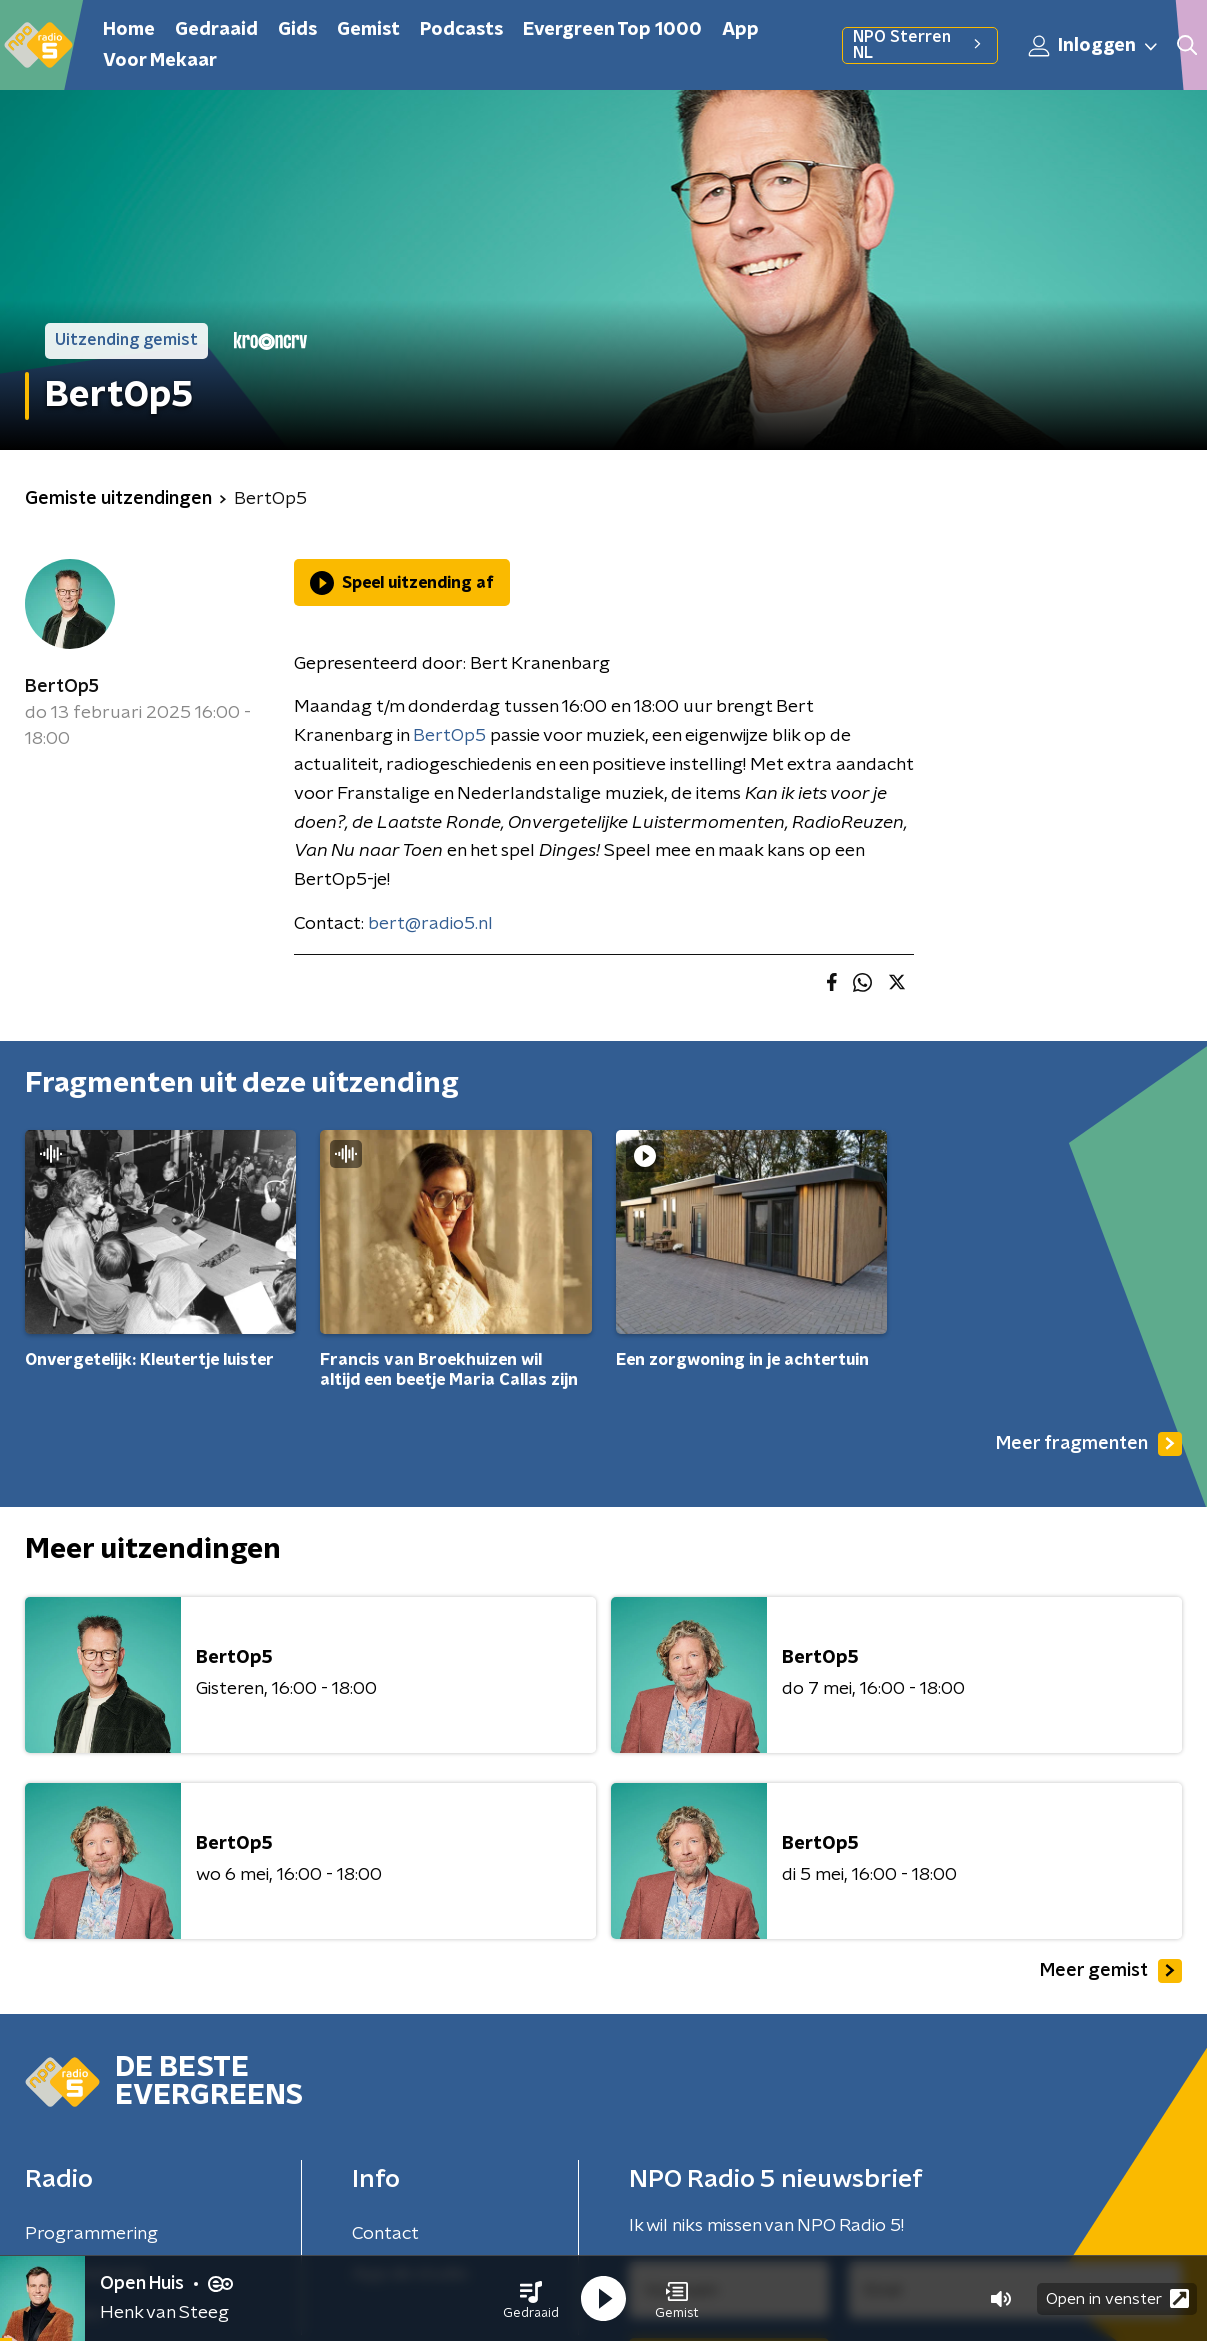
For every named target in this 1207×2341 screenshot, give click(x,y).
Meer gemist (1111, 1971)
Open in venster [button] (1117, 2298)
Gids (297, 30)
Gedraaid (216, 30)
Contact (385, 2234)
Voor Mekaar (160, 61)
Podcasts (461, 30)
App (740, 30)
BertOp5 (62, 687)
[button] (531, 2299)
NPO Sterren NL (919, 45)
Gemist (368, 30)
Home (129, 30)
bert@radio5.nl (430, 924)
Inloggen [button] (1094, 46)
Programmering (91, 2234)
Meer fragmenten (1089, 1444)
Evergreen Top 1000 (612, 30)
